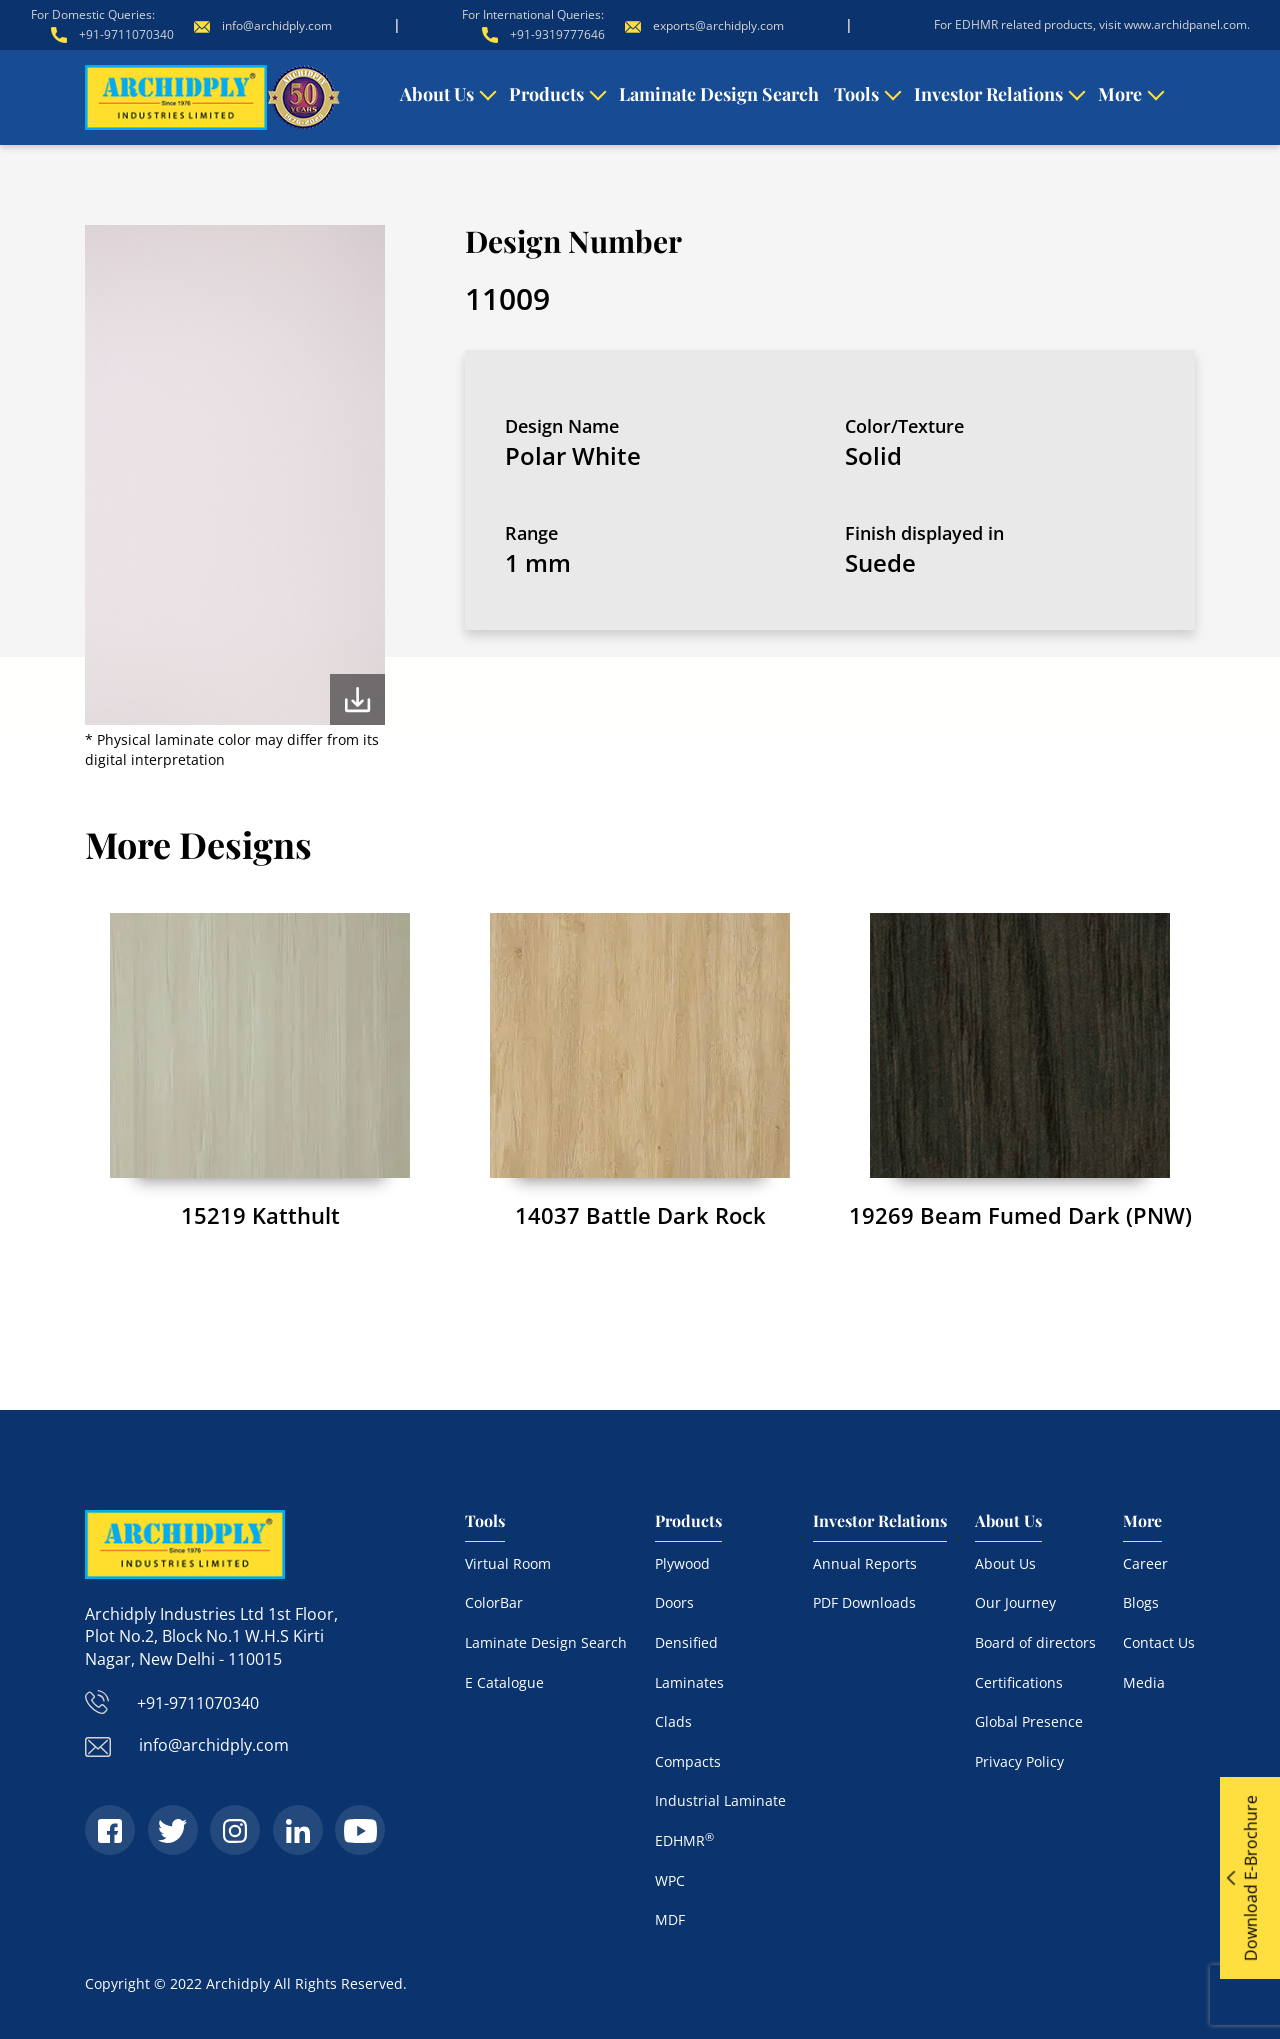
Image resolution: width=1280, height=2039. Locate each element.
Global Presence (1029, 1721)
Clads (673, 1721)
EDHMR (684, 1840)
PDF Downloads (864, 1602)
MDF (670, 1919)
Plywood (682, 1563)
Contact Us (1159, 1642)
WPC (670, 1880)
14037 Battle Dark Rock (640, 1215)
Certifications (1019, 1682)
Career (1145, 1563)
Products (546, 94)
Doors (674, 1602)
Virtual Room (508, 1563)
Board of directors (1035, 1642)
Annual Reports (865, 1563)
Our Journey (1015, 1602)
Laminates (689, 1682)
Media (1144, 1682)
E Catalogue (504, 1682)
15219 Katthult (260, 1215)
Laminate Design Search (719, 94)
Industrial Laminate (720, 1800)
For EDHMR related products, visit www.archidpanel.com (1090, 24)
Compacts (688, 1761)
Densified (686, 1642)
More (1120, 94)
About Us (437, 94)
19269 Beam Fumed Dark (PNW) (1020, 1215)
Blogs (1141, 1602)
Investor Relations (988, 94)
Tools (856, 94)
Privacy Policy (1019, 1761)
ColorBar (494, 1602)
